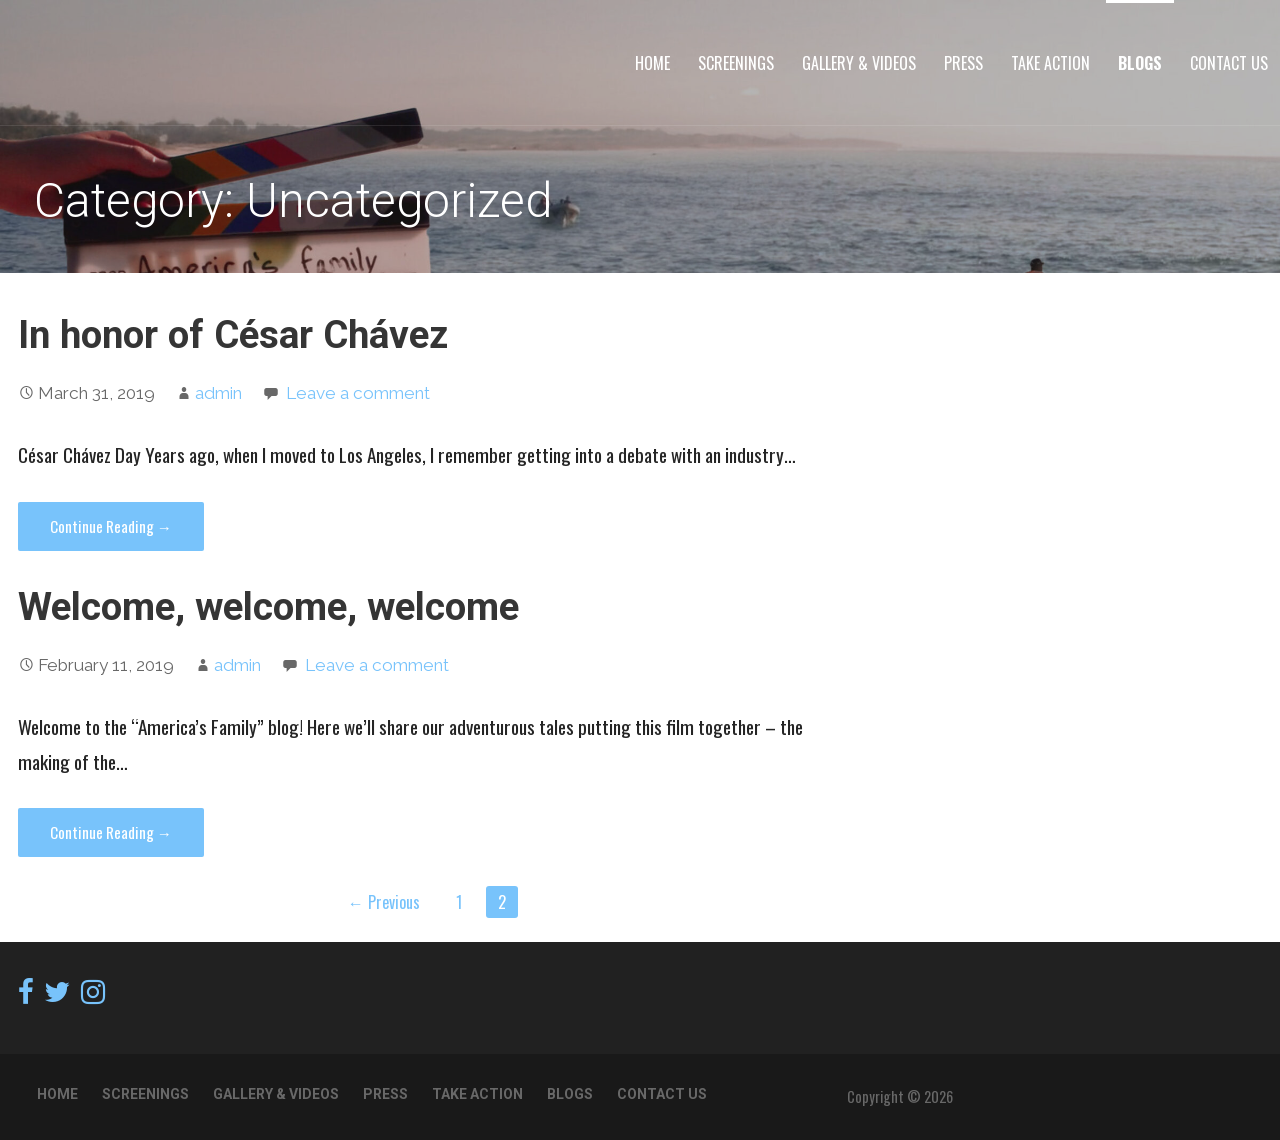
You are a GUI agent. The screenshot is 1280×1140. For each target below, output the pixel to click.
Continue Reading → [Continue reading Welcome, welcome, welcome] (111, 832)
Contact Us (1229, 63)
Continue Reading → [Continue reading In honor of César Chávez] (111, 526)
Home (652, 63)
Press (963, 63)
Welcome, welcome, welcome (268, 606)
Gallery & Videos (859, 63)
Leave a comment (358, 393)
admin (218, 393)
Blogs (1140, 63)
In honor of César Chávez (233, 334)
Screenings (736, 63)
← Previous (384, 902)
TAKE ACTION (1050, 63)
